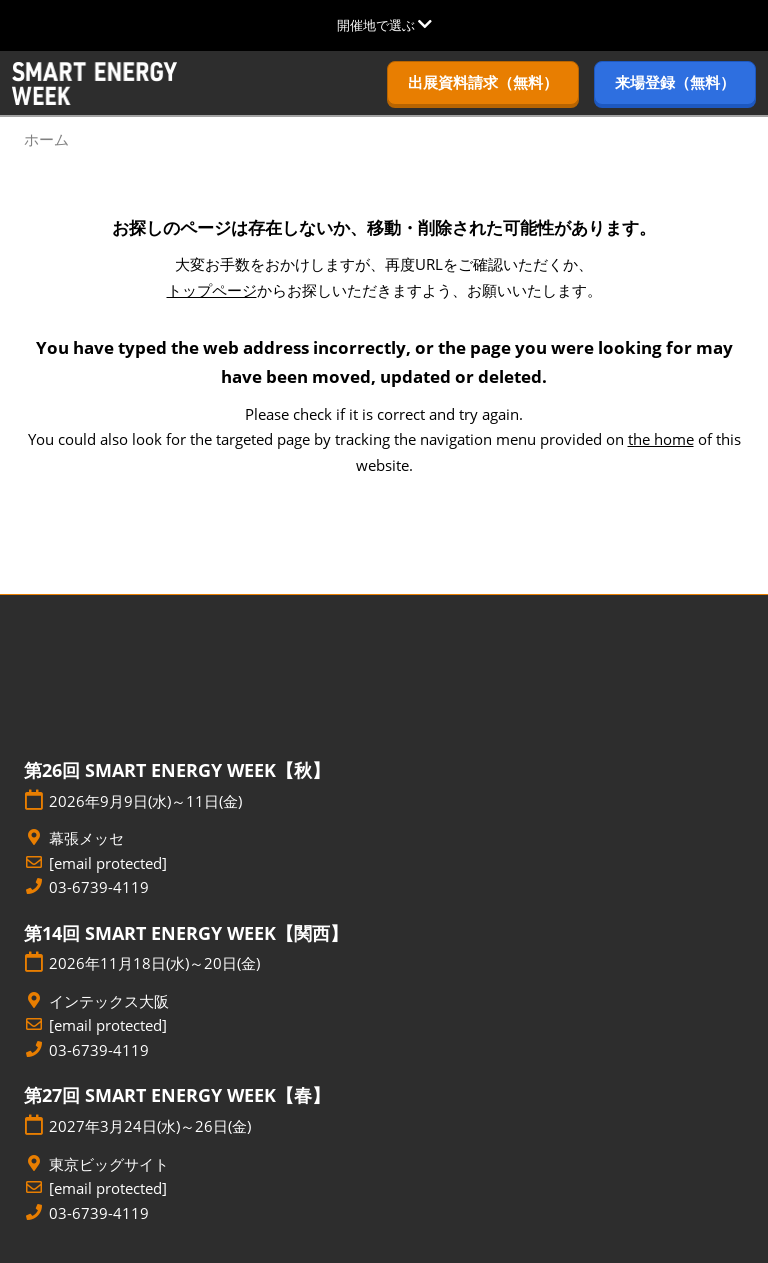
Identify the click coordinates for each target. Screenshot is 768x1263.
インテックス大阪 (109, 1001)
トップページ (212, 290)
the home (661, 439)
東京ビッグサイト (109, 1164)
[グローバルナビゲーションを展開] (384, 25)
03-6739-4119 (99, 887)
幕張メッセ (86, 838)
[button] (483, 83)
